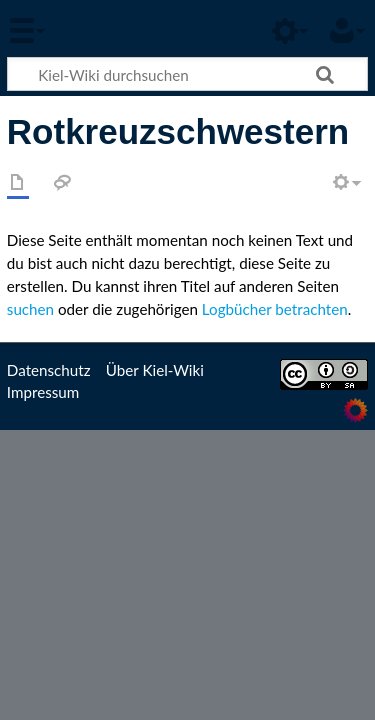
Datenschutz (49, 370)
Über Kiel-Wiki (155, 370)
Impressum (43, 392)
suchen (30, 309)
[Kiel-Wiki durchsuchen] (187, 74)
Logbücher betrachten (275, 309)
